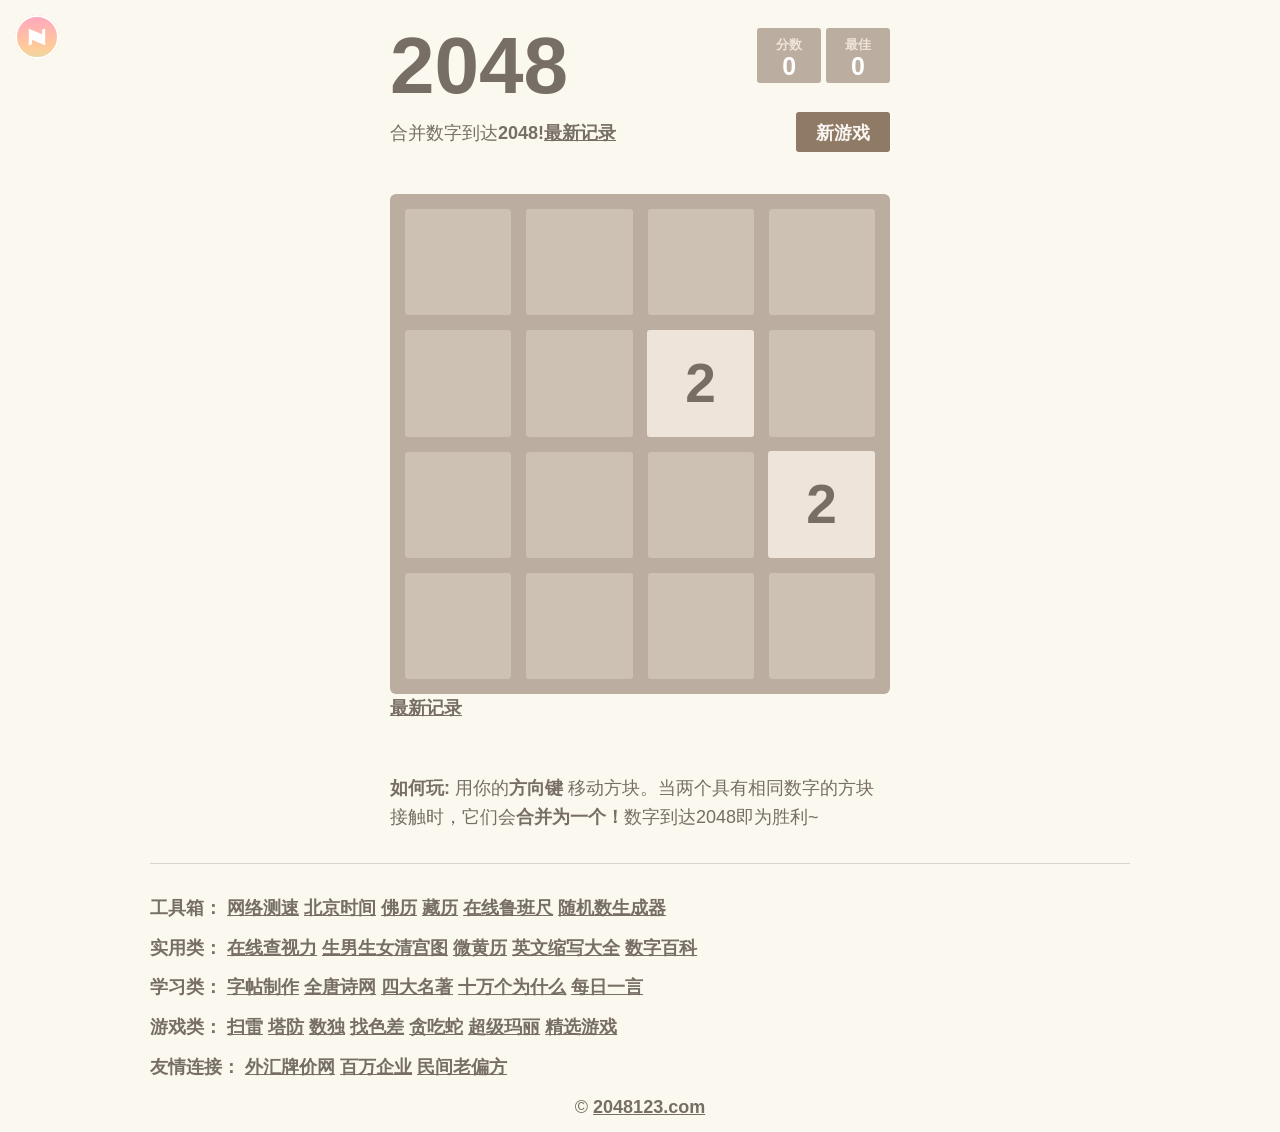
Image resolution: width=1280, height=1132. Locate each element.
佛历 (399, 908)
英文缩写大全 (566, 948)
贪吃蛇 (436, 1027)
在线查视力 (272, 948)
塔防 (286, 1027)
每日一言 (607, 987)
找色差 (377, 1027)
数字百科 (661, 948)
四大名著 (417, 987)
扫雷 (245, 1027)
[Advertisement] (240, 470)
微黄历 (480, 948)
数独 (327, 1027)
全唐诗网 (340, 987)
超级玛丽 (504, 1027)
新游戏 (843, 133)
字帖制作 (263, 987)
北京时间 (340, 908)
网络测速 (263, 908)
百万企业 (376, 1067)
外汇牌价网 (290, 1067)
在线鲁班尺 (508, 908)
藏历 (440, 908)
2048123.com (649, 1107)
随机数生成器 (612, 908)
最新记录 (580, 133)
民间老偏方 (462, 1067)
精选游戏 (581, 1027)
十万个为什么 (512, 987)
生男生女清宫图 (385, 948)
